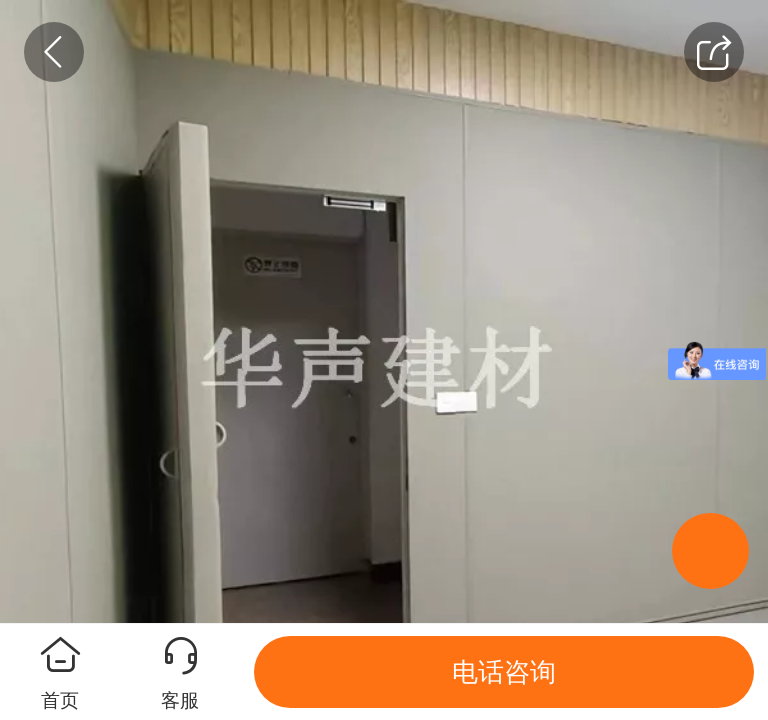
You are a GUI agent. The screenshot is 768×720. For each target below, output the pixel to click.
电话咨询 (504, 672)
